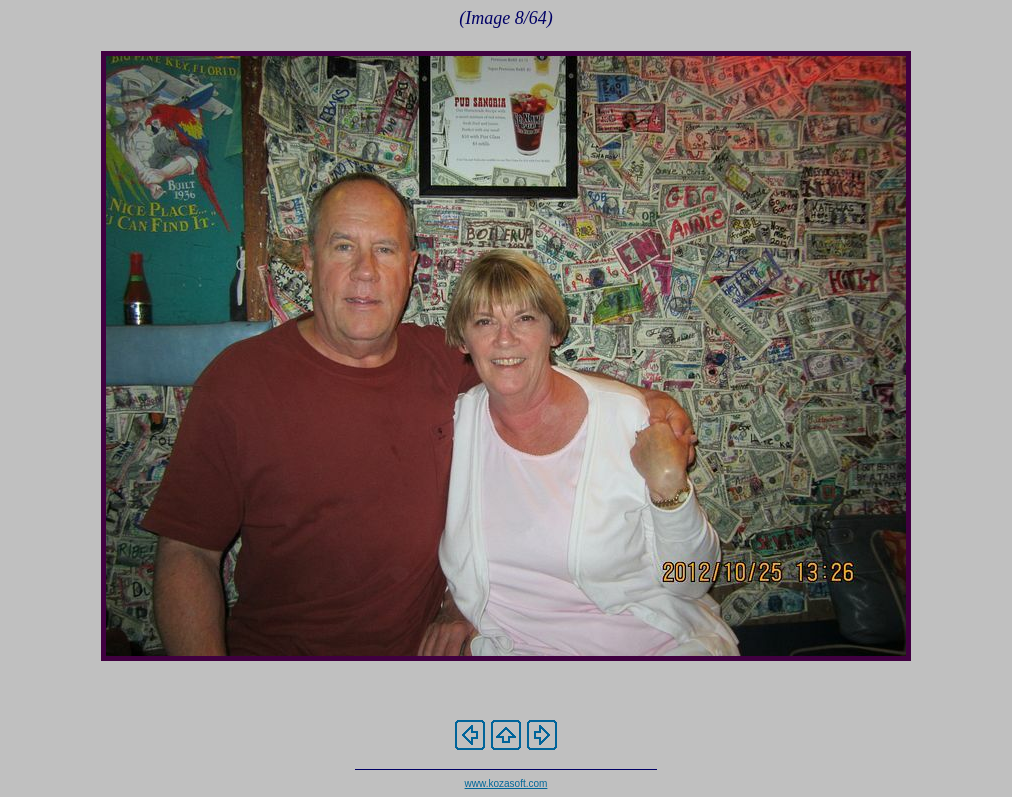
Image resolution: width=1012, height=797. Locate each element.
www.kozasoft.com (506, 783)
